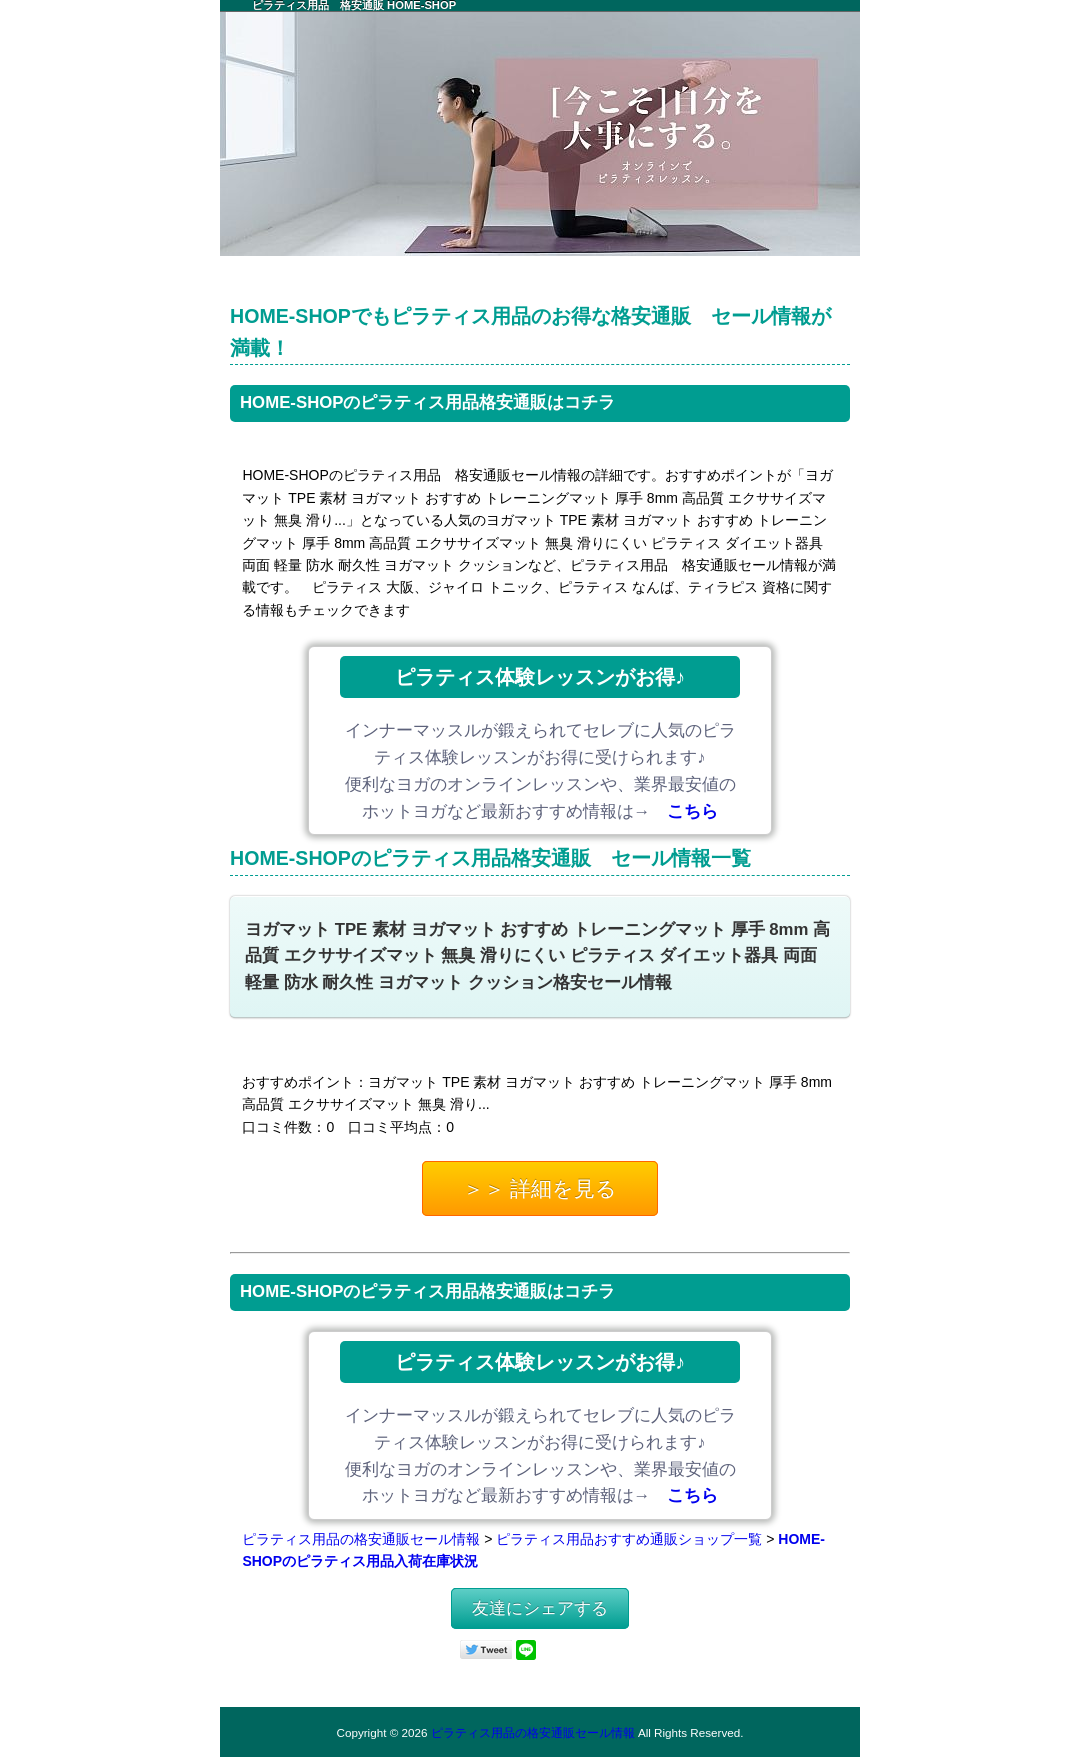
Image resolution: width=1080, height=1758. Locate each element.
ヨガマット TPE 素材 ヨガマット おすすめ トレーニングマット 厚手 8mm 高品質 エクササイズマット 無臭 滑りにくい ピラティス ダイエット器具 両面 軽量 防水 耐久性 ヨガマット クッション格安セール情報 (537, 956)
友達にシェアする (540, 1608)
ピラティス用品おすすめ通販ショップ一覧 (629, 1539)
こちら (692, 811)
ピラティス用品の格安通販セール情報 (361, 1539)
